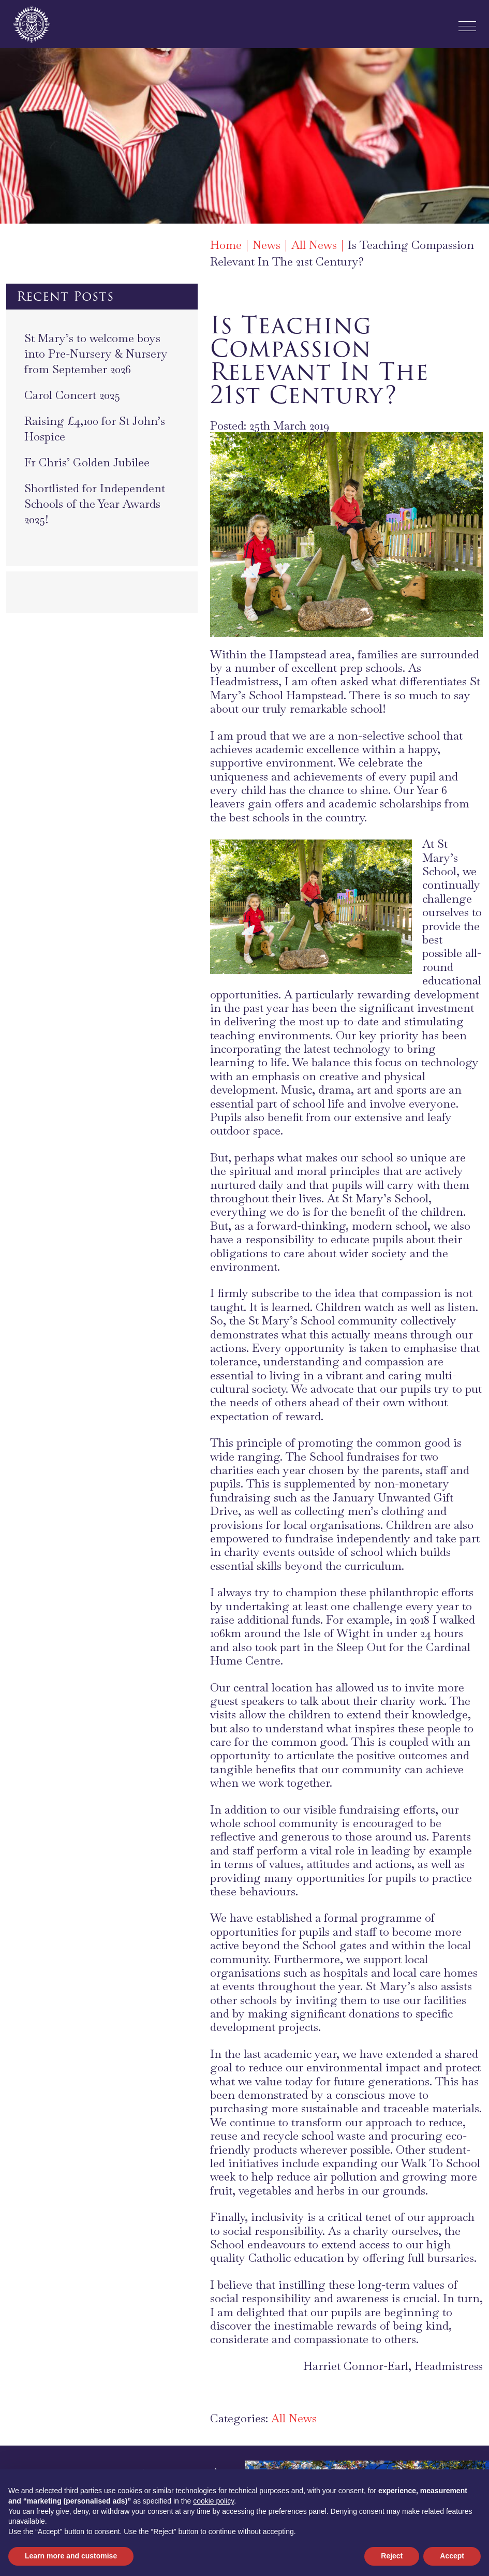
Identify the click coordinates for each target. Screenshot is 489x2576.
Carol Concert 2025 (72, 395)
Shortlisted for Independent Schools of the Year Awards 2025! (94, 503)
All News (294, 2418)
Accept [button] (452, 2556)
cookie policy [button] (213, 2501)
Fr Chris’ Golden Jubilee (87, 462)
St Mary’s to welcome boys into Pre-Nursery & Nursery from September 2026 (96, 353)
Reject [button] (392, 2556)
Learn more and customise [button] (71, 2556)
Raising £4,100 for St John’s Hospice (94, 429)
